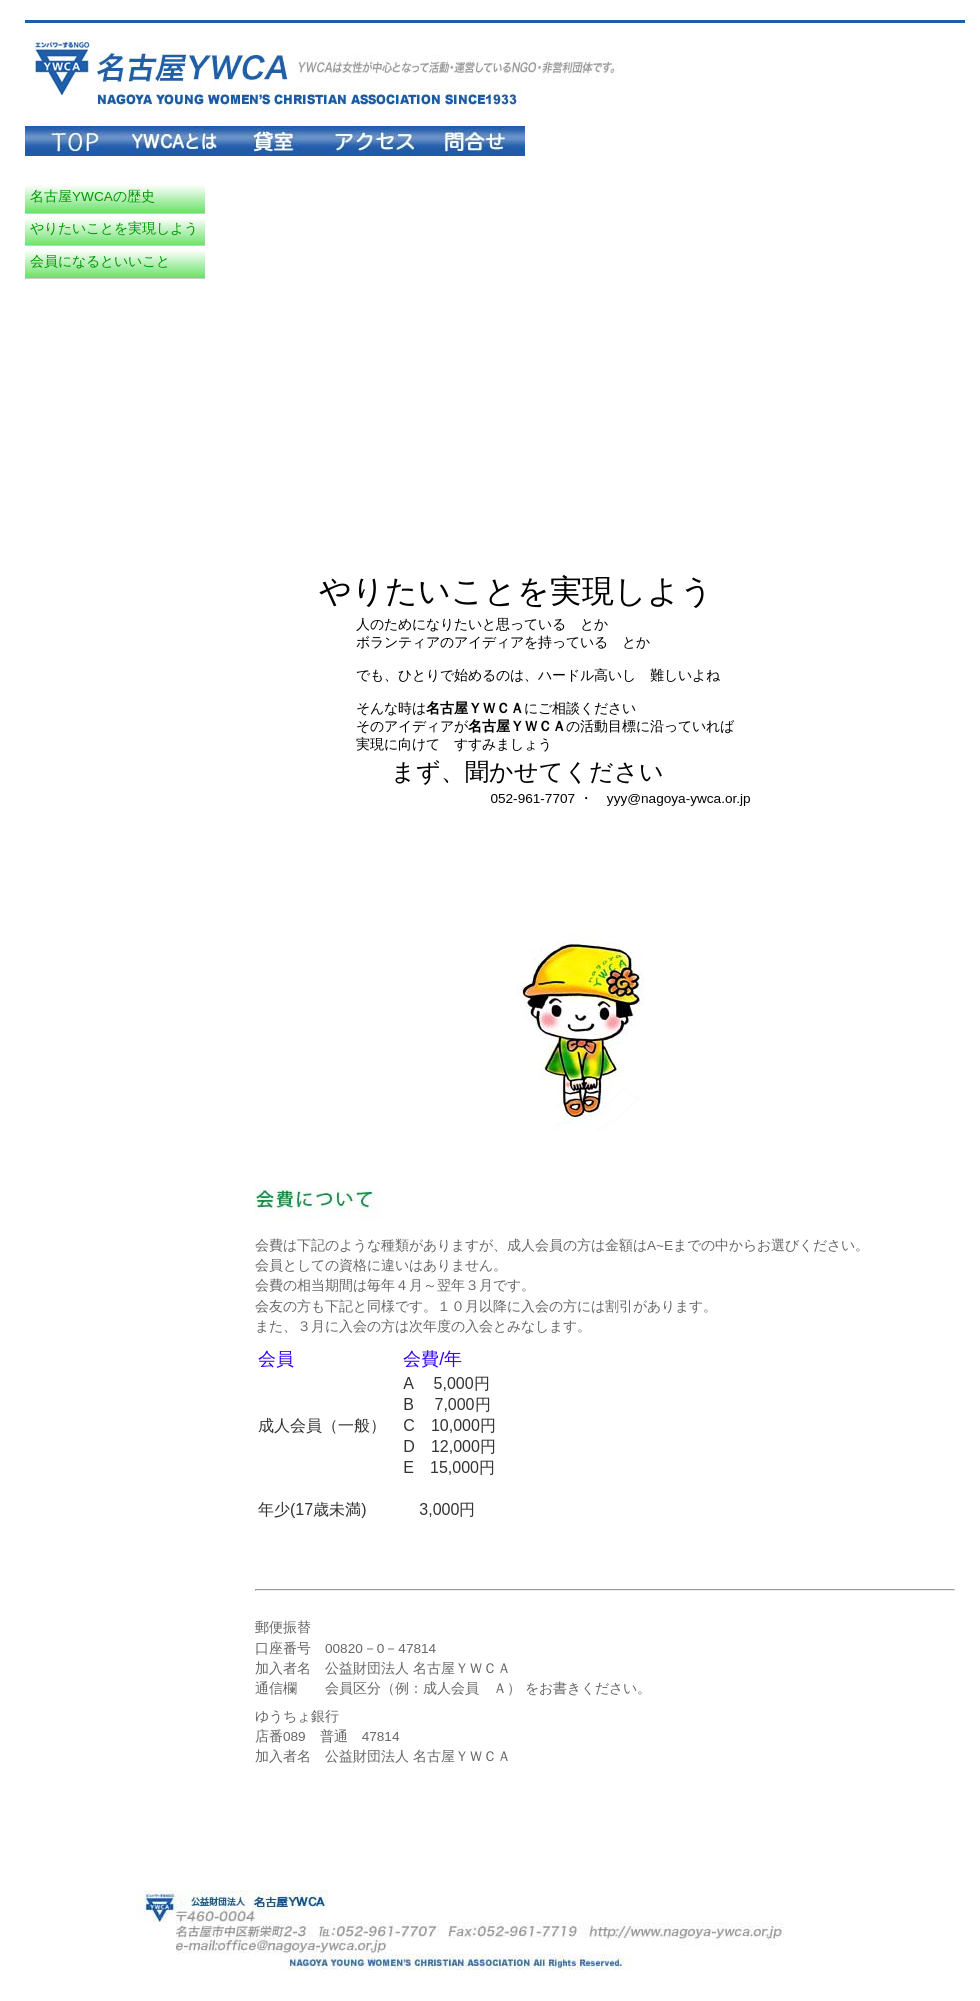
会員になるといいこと (100, 261)
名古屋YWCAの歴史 (92, 196)
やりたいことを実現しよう (114, 228)
